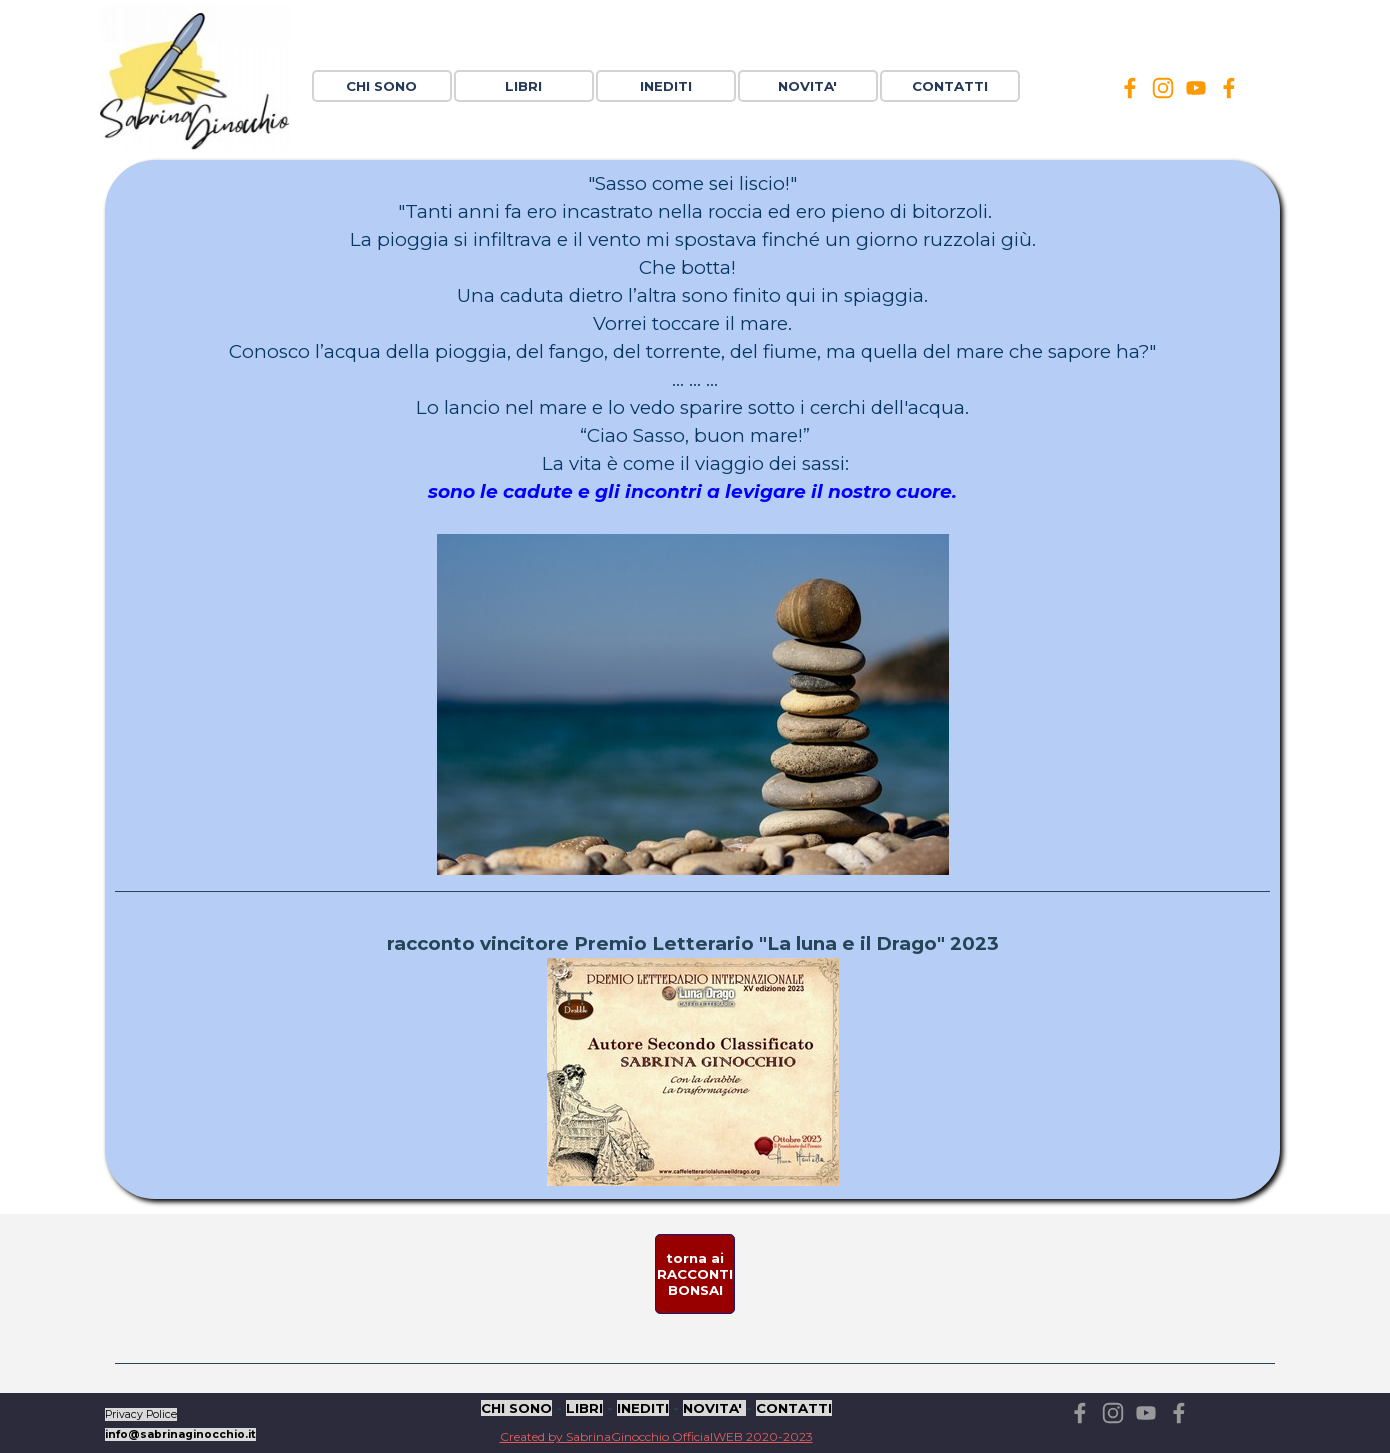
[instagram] (1163, 88)
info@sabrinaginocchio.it (180, 1434)
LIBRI (584, 1408)
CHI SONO (381, 86)
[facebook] (1130, 88)
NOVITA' (714, 1408)
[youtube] (1196, 88)
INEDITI (643, 1408)
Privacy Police (141, 1414)
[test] (695, 1274)
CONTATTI (950, 86)
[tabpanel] (692, 679)
